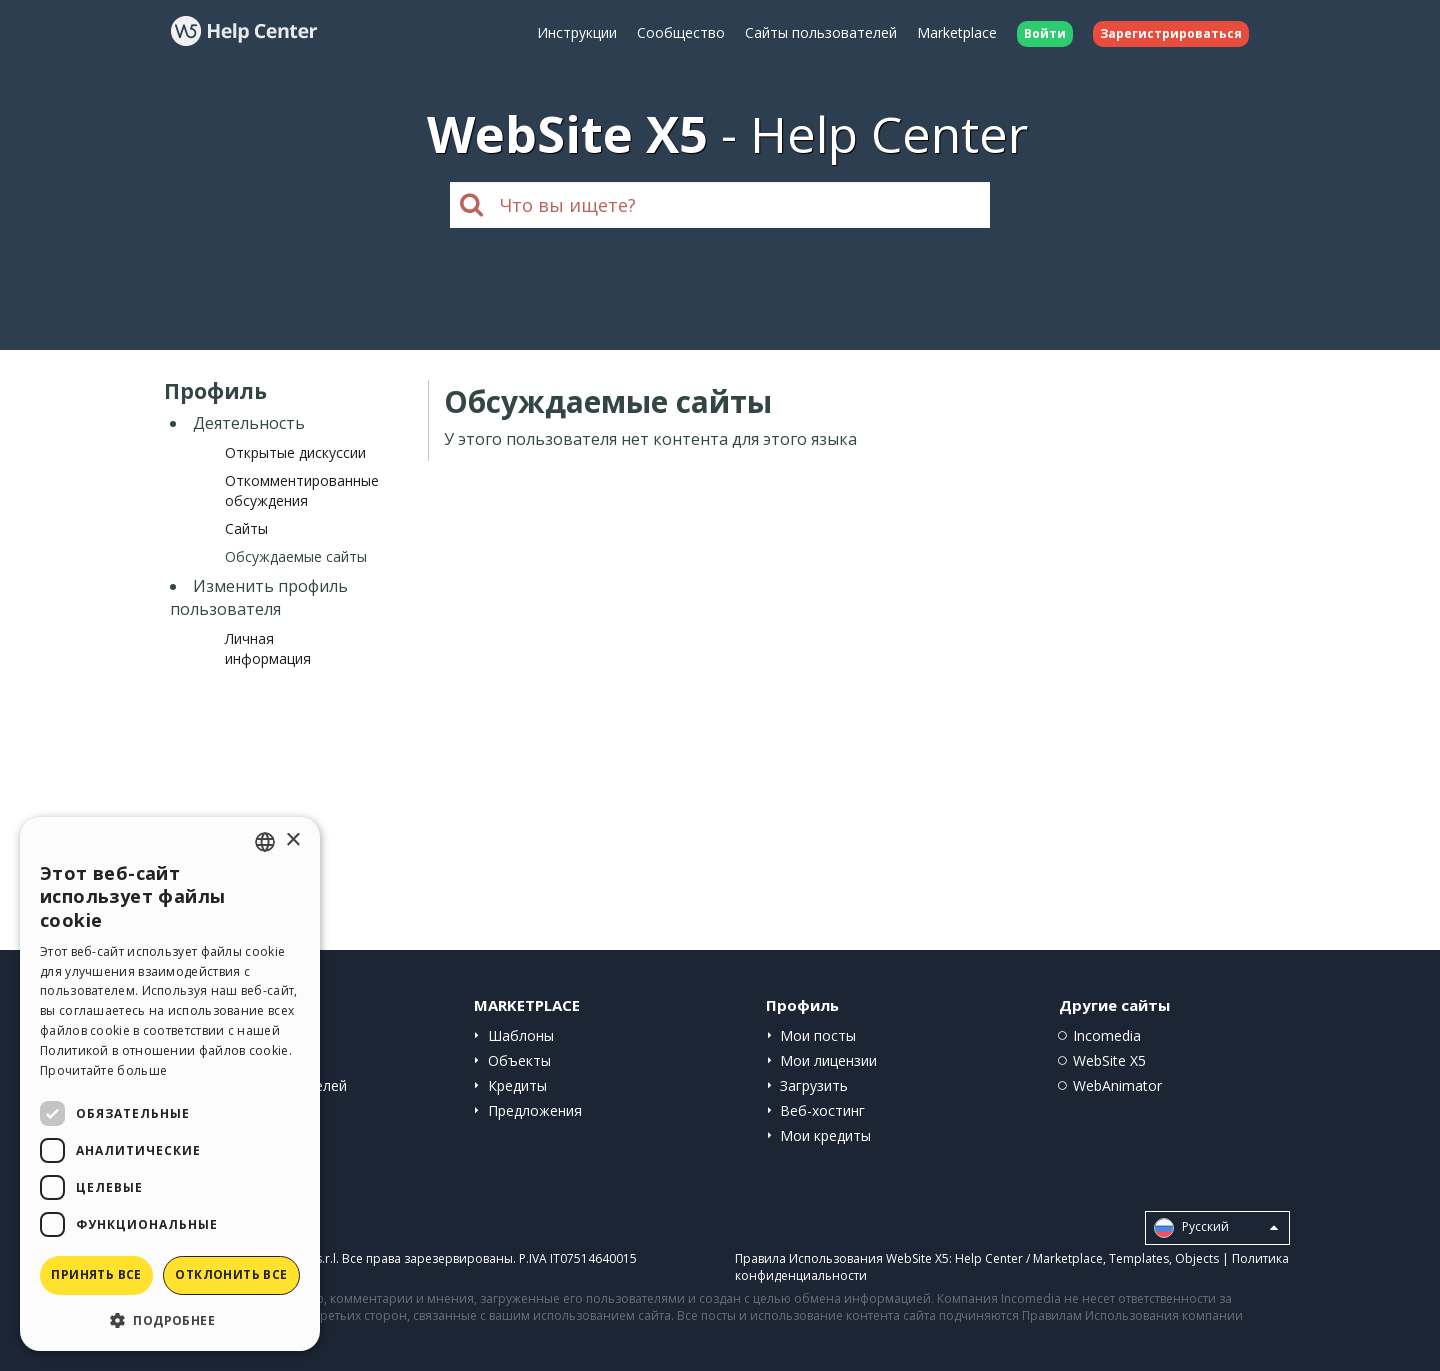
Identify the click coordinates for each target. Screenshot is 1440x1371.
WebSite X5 (1109, 1060)
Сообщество (681, 32)
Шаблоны (521, 1035)
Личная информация (268, 648)
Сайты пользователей (821, 32)
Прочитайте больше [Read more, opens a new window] (103, 1070)
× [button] (292, 840)
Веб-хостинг (822, 1110)
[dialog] (170, 1084)
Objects (1197, 1258)
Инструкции (577, 32)
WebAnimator (1117, 1085)
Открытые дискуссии (295, 452)
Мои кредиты (825, 1135)
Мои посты (818, 1035)
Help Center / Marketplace (1029, 1258)
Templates (1139, 1258)
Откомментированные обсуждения (302, 490)
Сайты (246, 528)
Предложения (535, 1110)
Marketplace (957, 32)
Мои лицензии (828, 1060)
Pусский (1216, 1228)
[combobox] (265, 842)
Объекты (519, 1060)
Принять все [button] (96, 1274)
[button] (170, 1319)
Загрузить (814, 1085)
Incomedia (1107, 1035)
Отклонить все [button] (231, 1274)
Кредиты (517, 1085)
